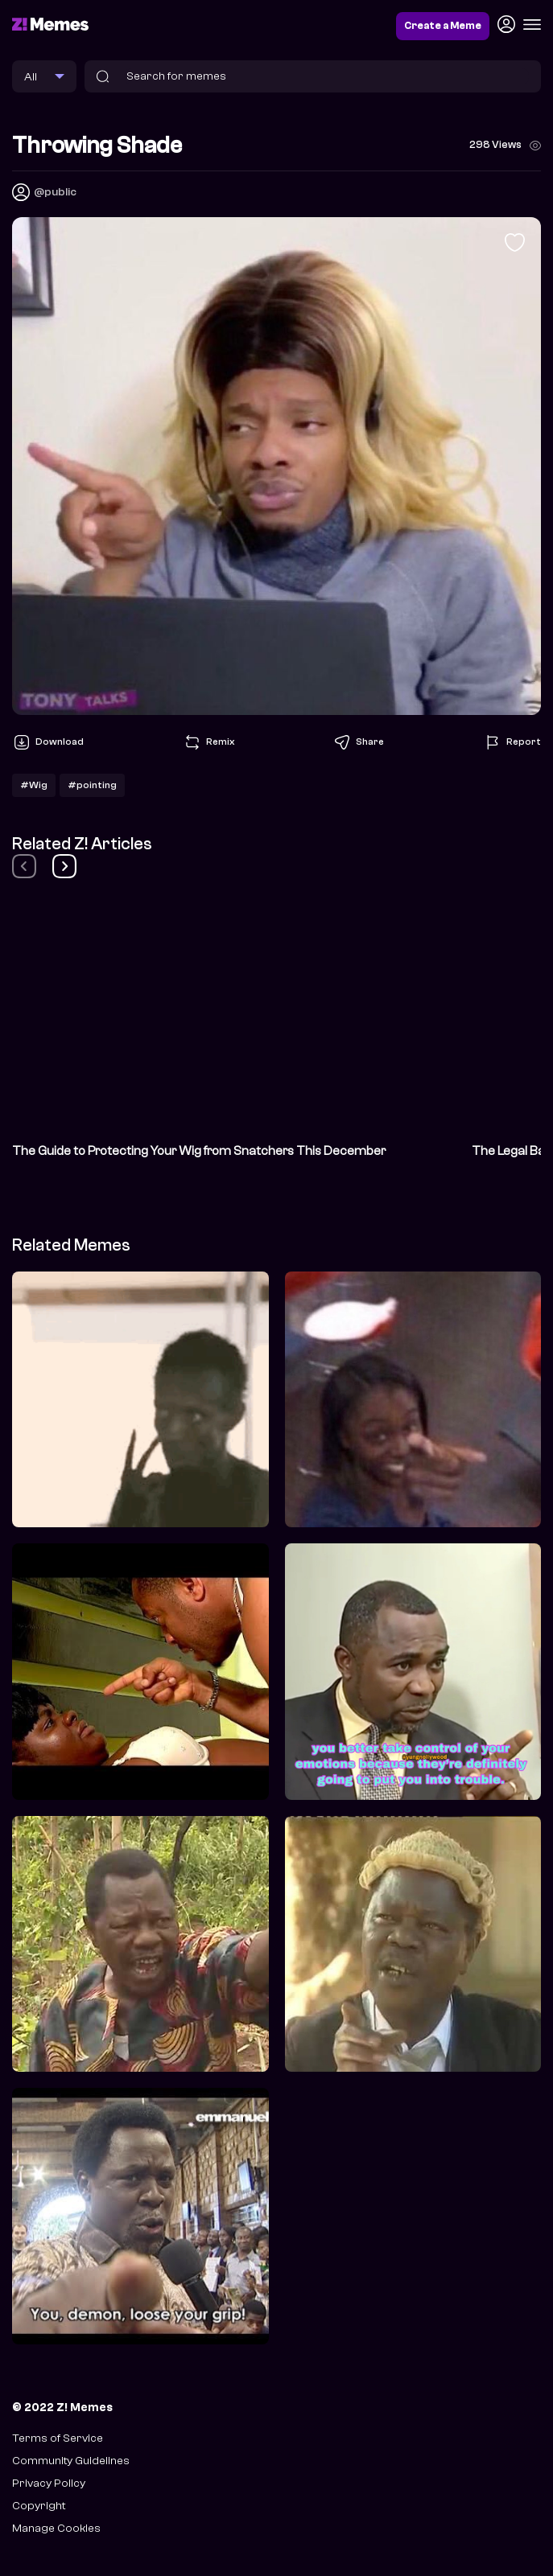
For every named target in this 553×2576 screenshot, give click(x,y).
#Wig (33, 785)
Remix (208, 742)
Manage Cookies (56, 2528)
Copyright (38, 2505)
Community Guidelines (71, 2460)
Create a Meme (442, 25)
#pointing (92, 785)
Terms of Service (57, 2438)
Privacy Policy (48, 2483)
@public (55, 192)
